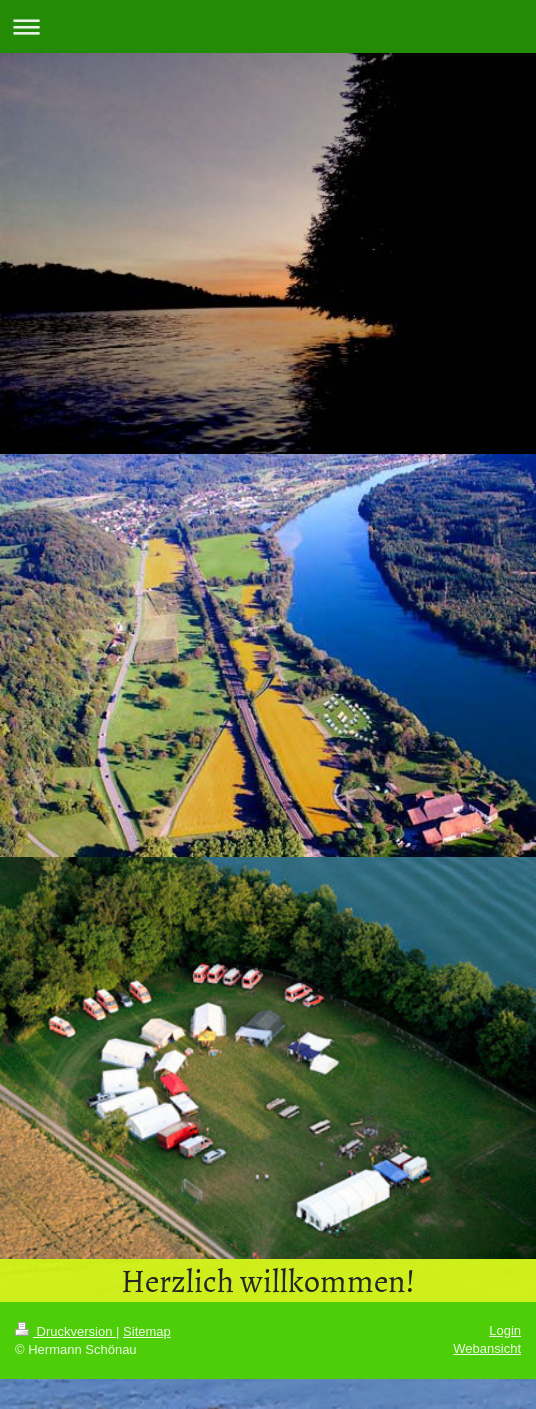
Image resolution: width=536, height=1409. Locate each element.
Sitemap (147, 1331)
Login (505, 1330)
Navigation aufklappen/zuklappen (268, 26)
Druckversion (65, 1331)
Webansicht (487, 1348)
